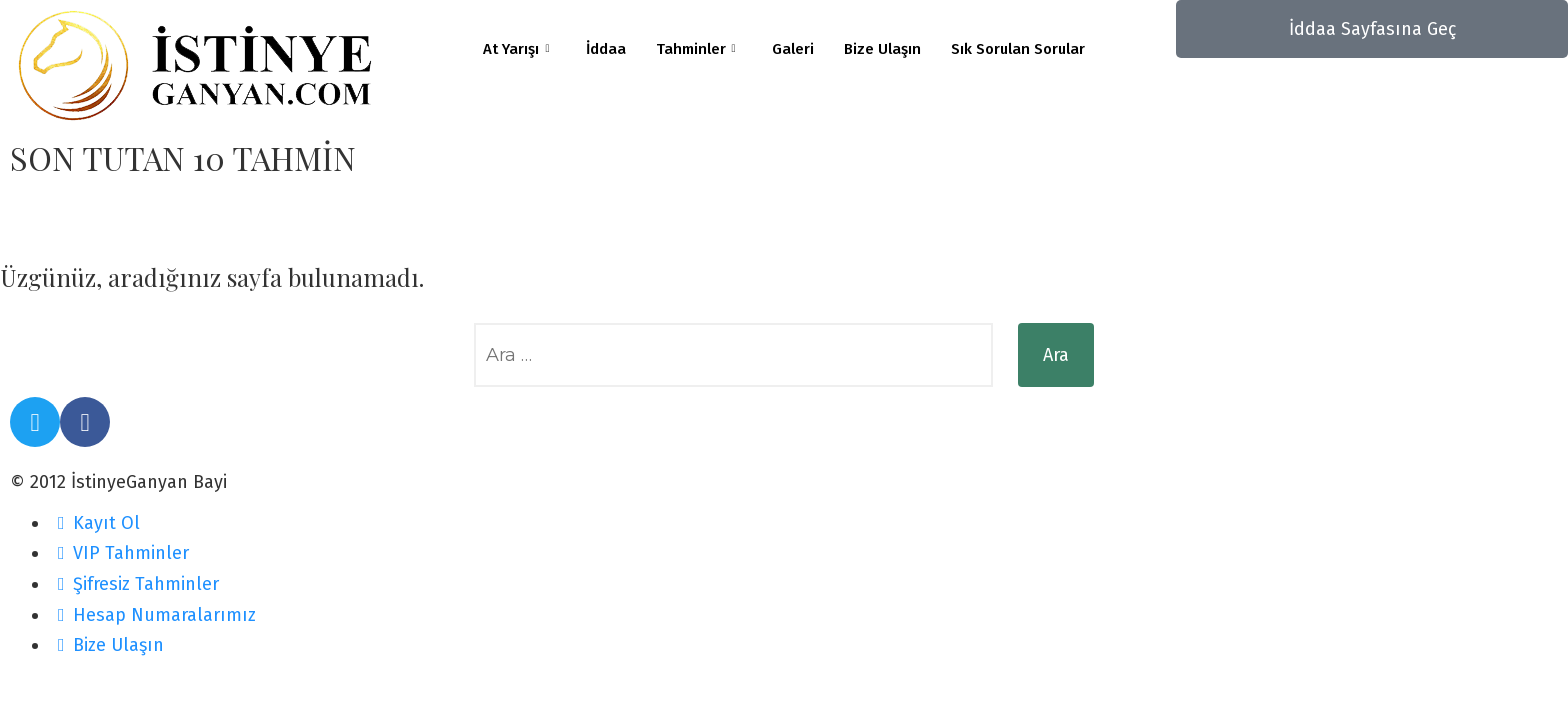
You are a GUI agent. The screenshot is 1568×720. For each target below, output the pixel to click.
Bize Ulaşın (882, 49)
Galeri (793, 49)
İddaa (606, 49)
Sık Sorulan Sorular (1018, 49)
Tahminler (696, 49)
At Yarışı (516, 49)
